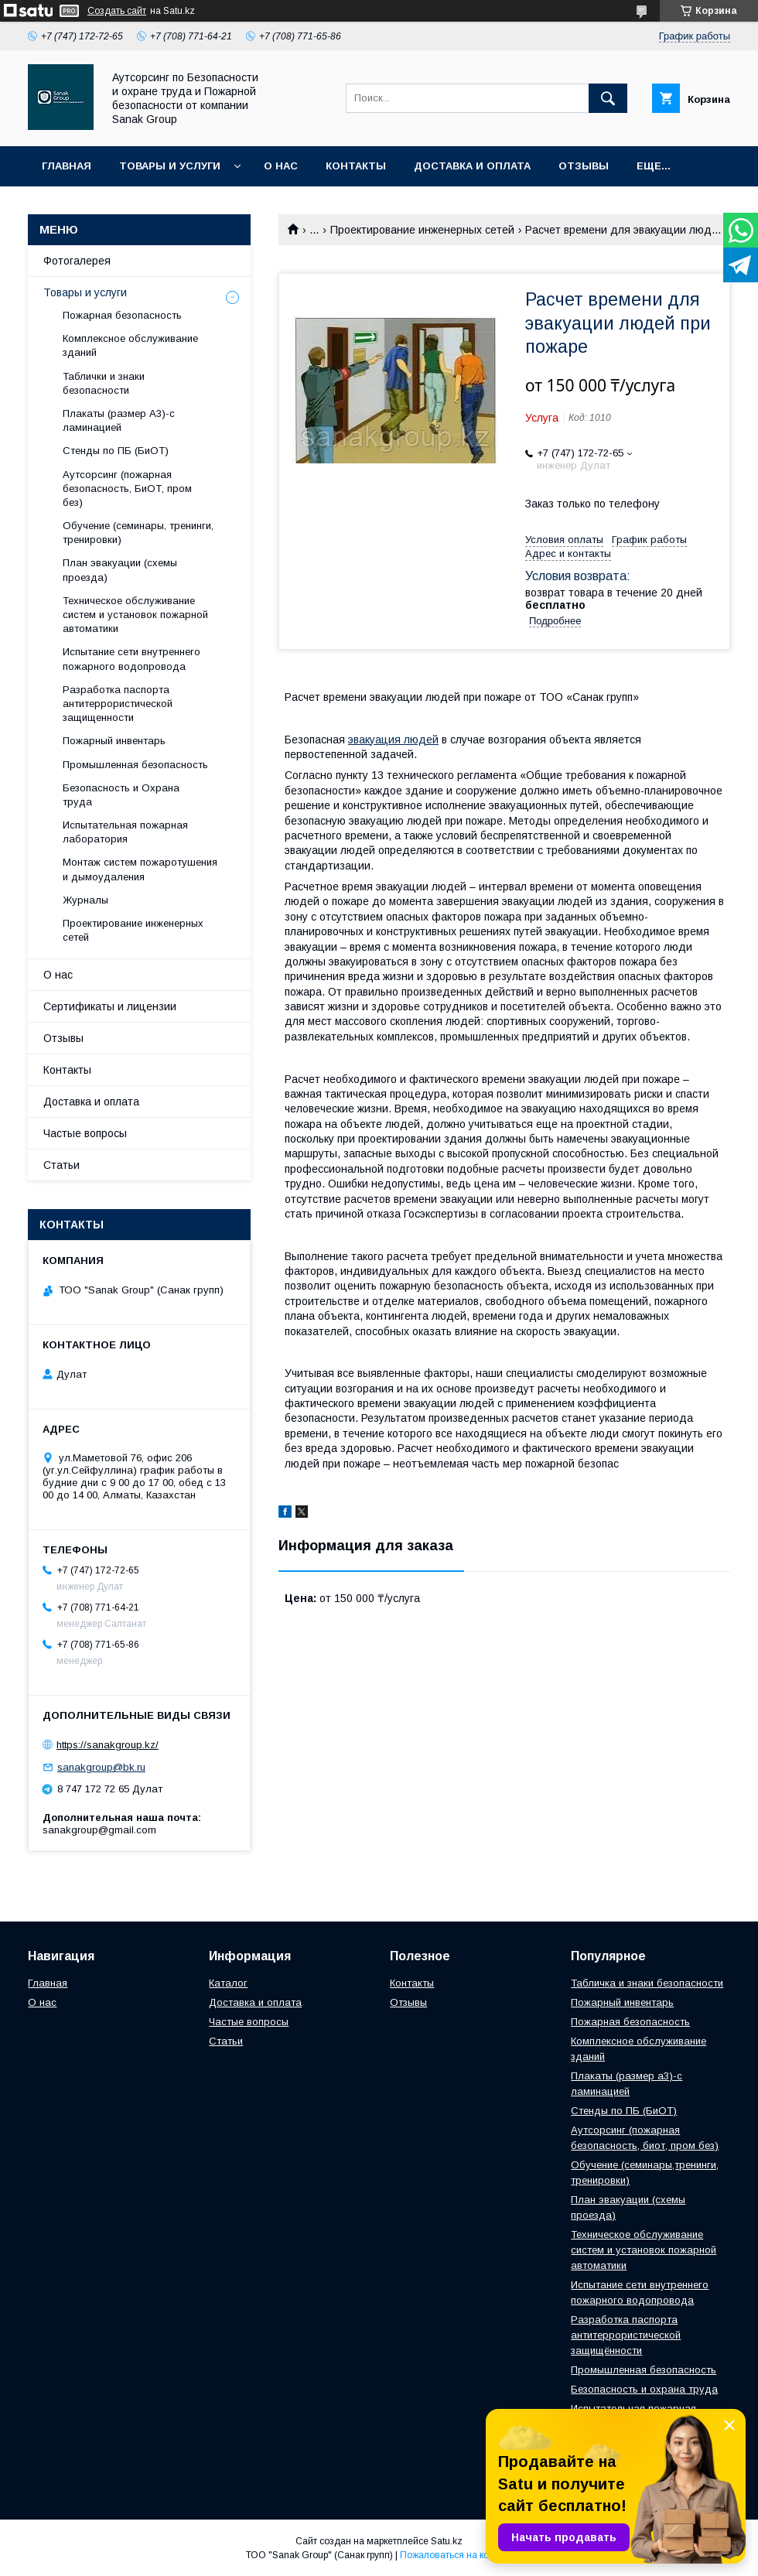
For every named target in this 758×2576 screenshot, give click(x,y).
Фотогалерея (77, 261)
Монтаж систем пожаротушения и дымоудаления (140, 869)
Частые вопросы (85, 1133)
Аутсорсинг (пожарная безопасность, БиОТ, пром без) (127, 488)
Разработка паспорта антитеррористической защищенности (117, 703)
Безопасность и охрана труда (644, 2389)
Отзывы (583, 166)
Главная (66, 166)
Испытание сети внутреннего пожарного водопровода (131, 658)
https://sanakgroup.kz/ (107, 1745)
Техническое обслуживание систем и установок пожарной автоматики (135, 614)
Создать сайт (116, 10)
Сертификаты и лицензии (109, 1006)
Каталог (228, 1983)
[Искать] (608, 98)
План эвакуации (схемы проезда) (120, 570)
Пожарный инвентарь (114, 740)
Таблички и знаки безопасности (104, 383)
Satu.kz (447, 2541)
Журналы (85, 900)
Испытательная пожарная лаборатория (125, 832)
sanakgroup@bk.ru (101, 1767)
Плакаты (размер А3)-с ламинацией (119, 420)
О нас (281, 166)
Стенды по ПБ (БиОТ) (116, 450)
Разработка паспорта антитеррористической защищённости (626, 2335)
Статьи (61, 1165)
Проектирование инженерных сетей (422, 230)
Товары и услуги (169, 166)
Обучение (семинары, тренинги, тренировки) (138, 532)
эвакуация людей (393, 739)
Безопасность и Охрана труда (121, 795)
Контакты (356, 166)
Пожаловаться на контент (456, 2555)
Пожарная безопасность (122, 315)
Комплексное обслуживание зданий (130, 345)
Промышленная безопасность (135, 764)
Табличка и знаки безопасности (647, 1983)
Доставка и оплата (472, 166)
